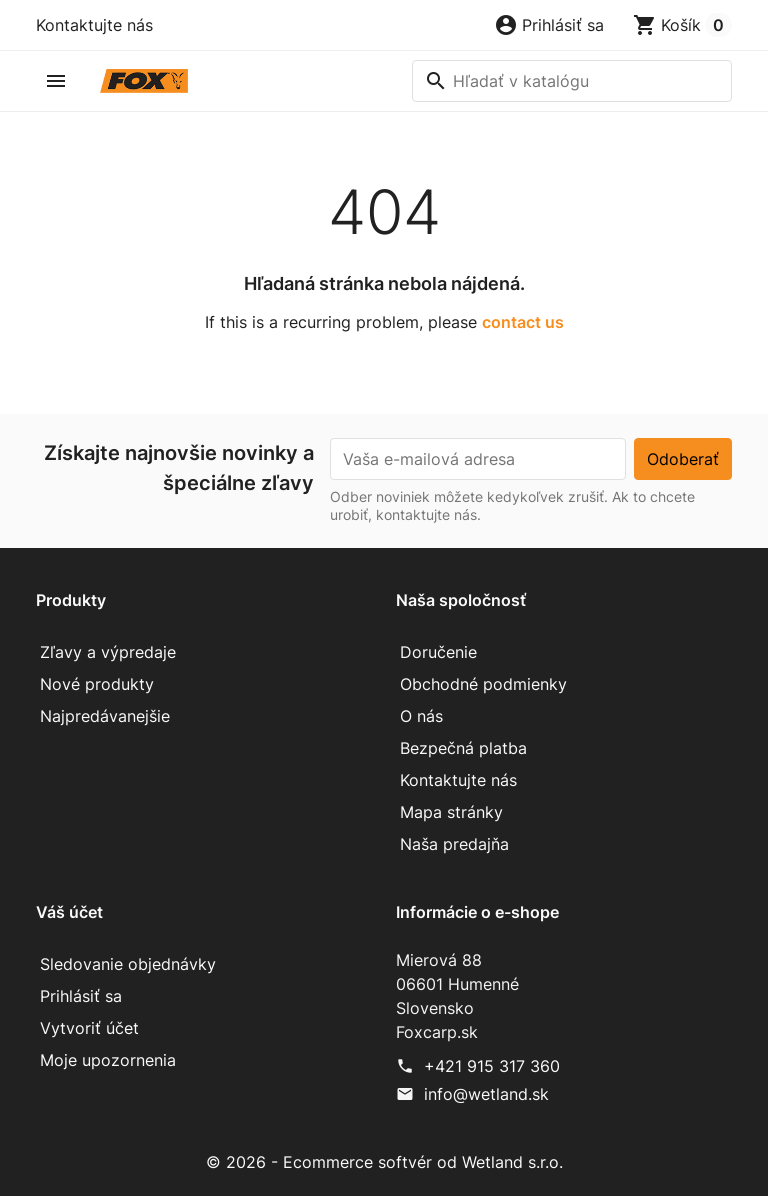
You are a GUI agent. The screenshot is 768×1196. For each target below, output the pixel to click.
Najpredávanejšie (105, 716)
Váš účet (69, 912)
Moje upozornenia (108, 1060)
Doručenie (438, 652)
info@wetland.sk (486, 1094)
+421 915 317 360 (492, 1066)
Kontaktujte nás (94, 25)
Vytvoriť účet (89, 1028)
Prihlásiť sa (81, 996)
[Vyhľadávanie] (572, 81)
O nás (421, 716)
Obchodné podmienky (483, 684)
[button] (549, 25)
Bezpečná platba (463, 748)
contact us (523, 322)
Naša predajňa (454, 844)
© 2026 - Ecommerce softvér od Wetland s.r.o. (384, 1162)
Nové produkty (97, 684)
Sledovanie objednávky (128, 964)
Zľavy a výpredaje (108, 652)
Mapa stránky (451, 812)
